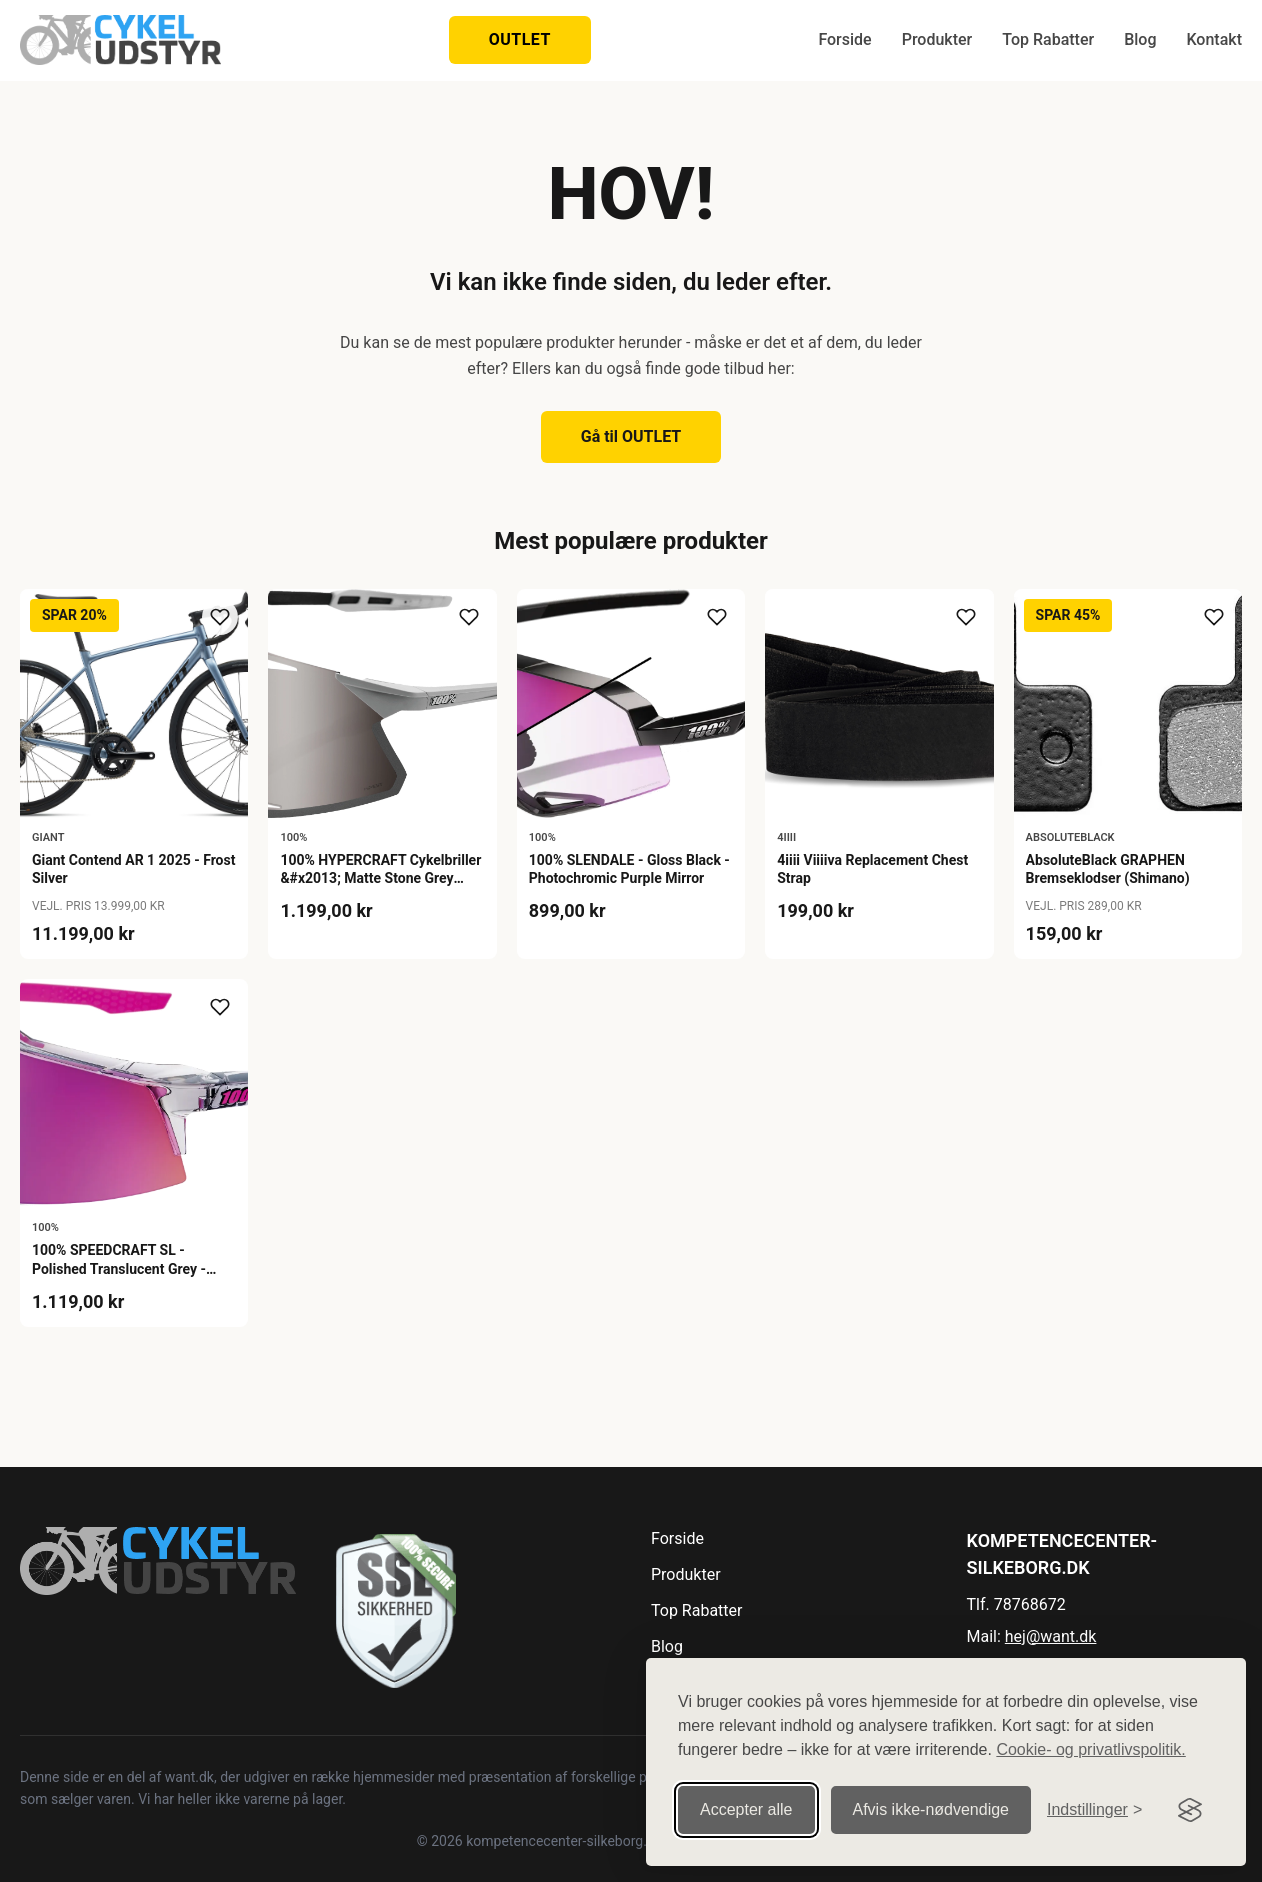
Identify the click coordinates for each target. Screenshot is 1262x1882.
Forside (844, 39)
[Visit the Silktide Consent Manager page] (1190, 1810)
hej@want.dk (1051, 1636)
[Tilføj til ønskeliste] (220, 617)
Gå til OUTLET (631, 436)
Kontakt (1214, 39)
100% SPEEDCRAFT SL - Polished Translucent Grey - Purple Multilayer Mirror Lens (124, 1268)
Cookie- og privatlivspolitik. (1090, 1749)
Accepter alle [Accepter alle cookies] (746, 1809)
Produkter (937, 39)
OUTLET (520, 39)
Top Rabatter (1048, 39)
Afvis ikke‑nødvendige (931, 1809)
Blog (1140, 39)
